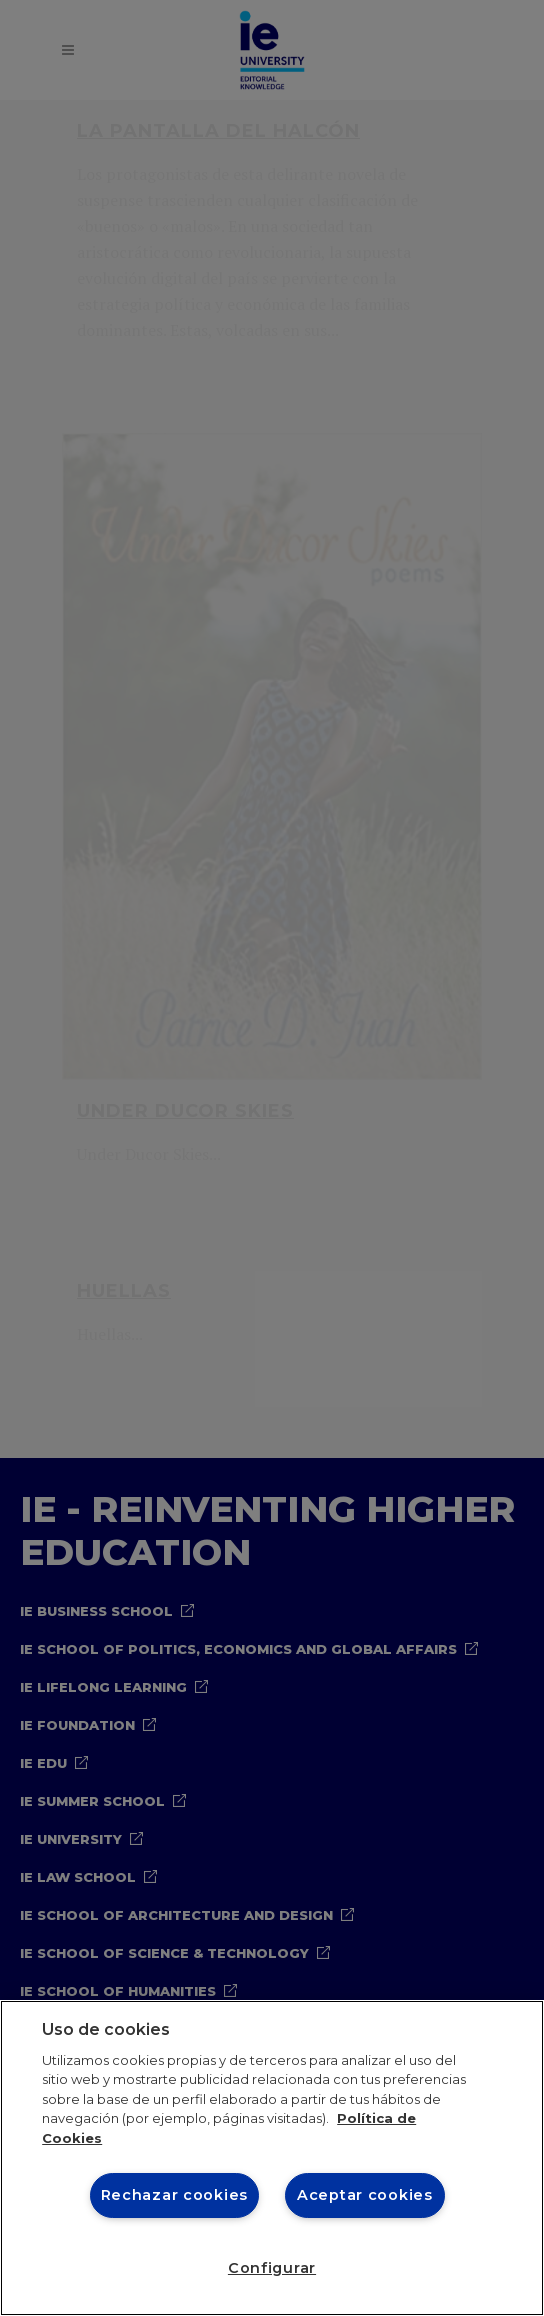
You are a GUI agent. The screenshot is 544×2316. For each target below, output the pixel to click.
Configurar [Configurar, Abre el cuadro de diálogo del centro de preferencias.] (272, 2268)
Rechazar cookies (175, 2195)
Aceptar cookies (365, 2195)
